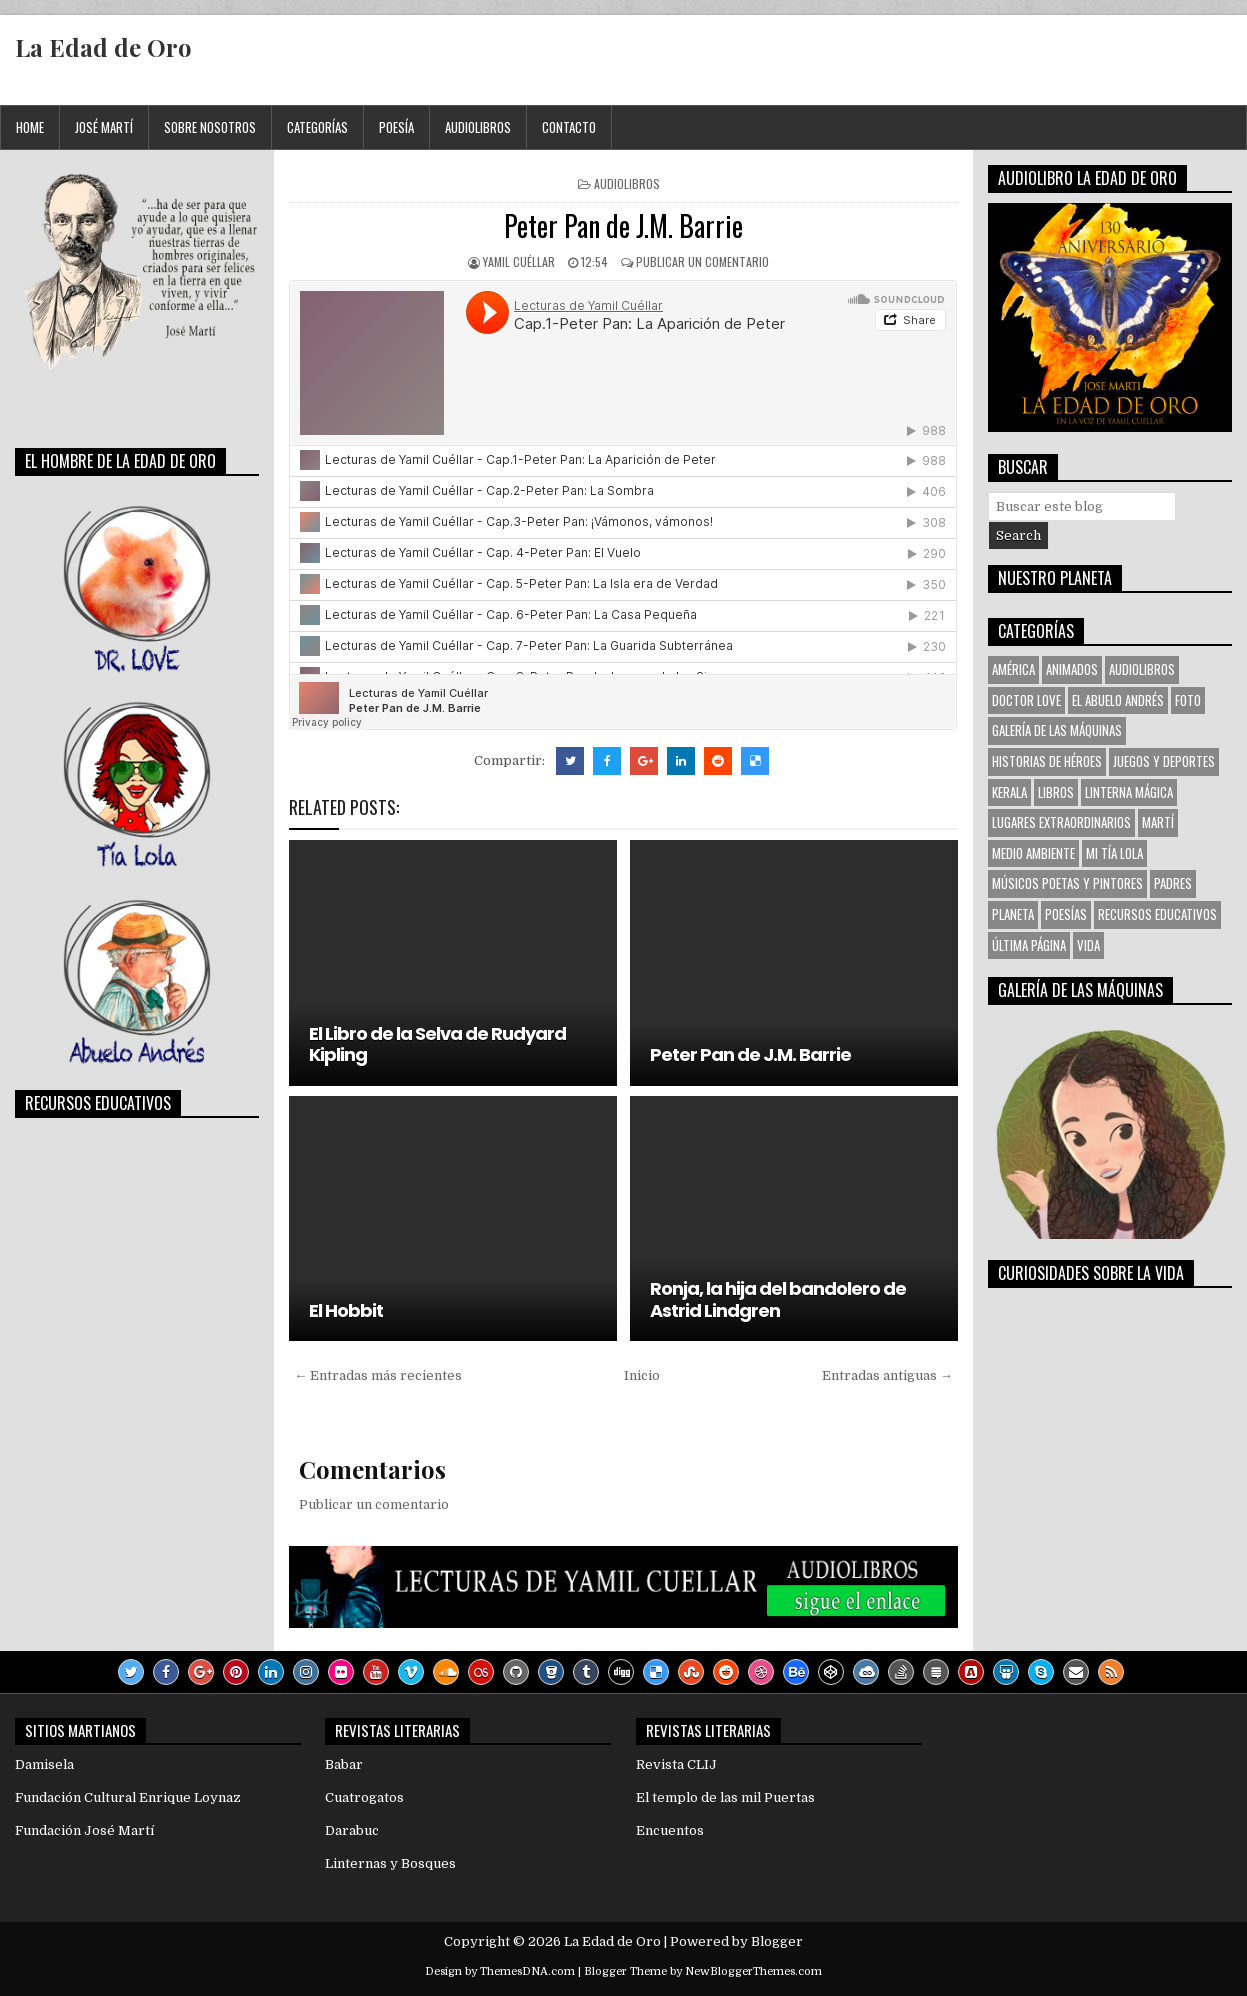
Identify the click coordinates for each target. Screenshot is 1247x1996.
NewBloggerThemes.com (753, 1971)
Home (30, 127)
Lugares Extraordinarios (1061, 822)
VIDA (1088, 945)
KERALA (1009, 792)
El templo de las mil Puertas (725, 1797)
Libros (1056, 792)
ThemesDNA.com (527, 1971)
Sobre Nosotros (210, 127)
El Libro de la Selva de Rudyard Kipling (437, 1044)
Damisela (44, 1764)
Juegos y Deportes (1164, 761)
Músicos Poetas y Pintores (1067, 883)
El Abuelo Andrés (1118, 700)
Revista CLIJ (676, 1764)
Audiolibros (478, 127)
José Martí (104, 127)
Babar (344, 1764)
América (1013, 669)
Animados (1072, 669)
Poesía (396, 127)
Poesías (1066, 914)
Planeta (1013, 914)
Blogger (777, 1941)
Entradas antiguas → (887, 1375)
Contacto (569, 127)
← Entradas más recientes (378, 1375)
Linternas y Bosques (390, 1863)
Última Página (1029, 945)
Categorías (317, 127)
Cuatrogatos (364, 1797)
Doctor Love (1026, 700)
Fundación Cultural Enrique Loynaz (128, 1797)
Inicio (642, 1375)
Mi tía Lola (1114, 853)
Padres (1173, 883)
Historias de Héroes (1047, 761)
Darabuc (352, 1830)
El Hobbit (346, 1310)
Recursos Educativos (1157, 914)
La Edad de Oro (103, 47)
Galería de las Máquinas (1057, 730)
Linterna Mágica (1129, 792)
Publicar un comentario (702, 261)
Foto (1188, 700)
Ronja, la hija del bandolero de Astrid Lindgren (778, 1299)
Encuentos (670, 1830)
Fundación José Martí (84, 1830)
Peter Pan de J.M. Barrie (623, 225)
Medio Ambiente (1033, 853)
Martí (1158, 822)
